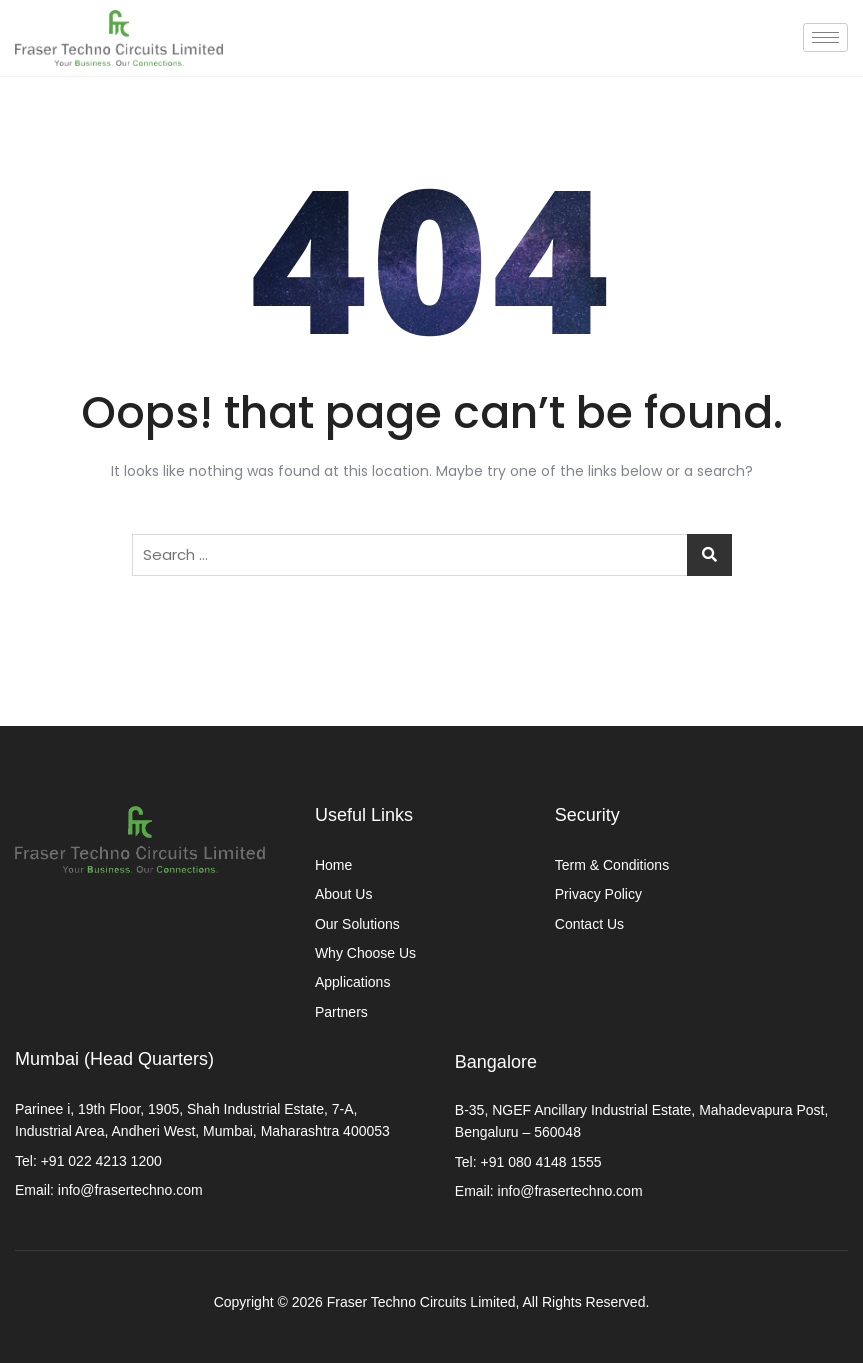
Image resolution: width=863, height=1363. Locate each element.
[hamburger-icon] (825, 37)
